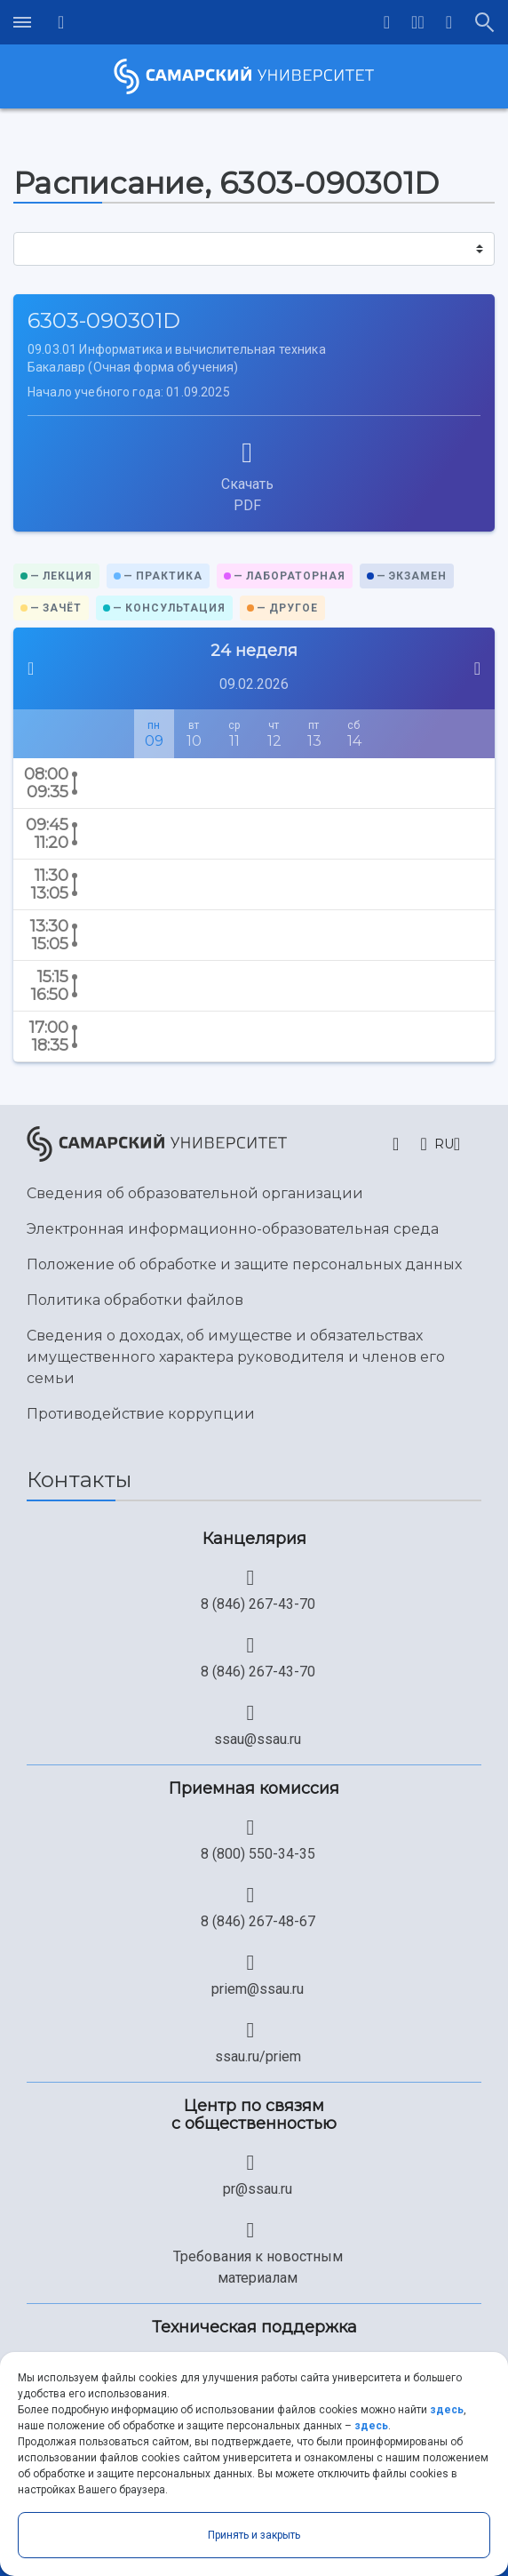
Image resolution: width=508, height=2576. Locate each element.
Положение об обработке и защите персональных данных (244, 1264)
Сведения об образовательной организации (195, 1193)
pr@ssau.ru (257, 2188)
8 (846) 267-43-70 (258, 1604)
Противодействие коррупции (141, 1413)
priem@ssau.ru (257, 1988)
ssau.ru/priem (258, 2056)
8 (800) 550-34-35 (258, 1853)
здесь (447, 2410)
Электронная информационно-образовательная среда (233, 1228)
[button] (418, 22)
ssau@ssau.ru (257, 1739)
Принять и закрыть (254, 2535)
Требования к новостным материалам (258, 2267)
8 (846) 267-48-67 (258, 1921)
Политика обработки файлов (135, 1300)
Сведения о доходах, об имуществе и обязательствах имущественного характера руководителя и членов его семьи (236, 1357)
